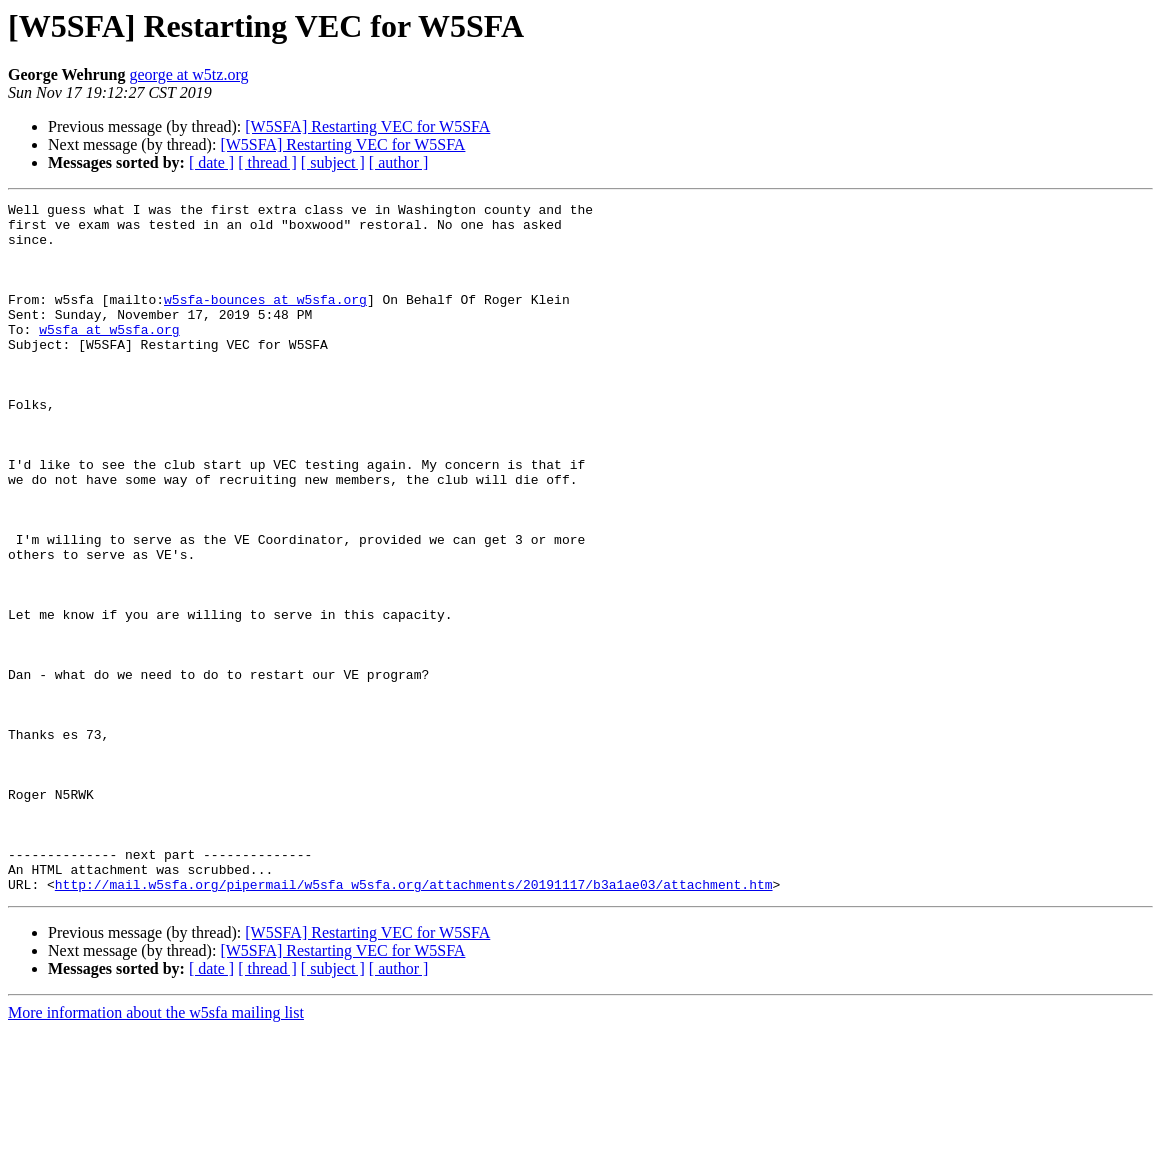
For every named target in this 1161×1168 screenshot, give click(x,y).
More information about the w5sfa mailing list (156, 1150)
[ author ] (399, 162)
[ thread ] (267, 162)
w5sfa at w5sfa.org (109, 356)
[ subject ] (333, 162)
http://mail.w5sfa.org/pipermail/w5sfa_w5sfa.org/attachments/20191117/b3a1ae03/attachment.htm (414, 1022)
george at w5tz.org (188, 74)
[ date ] (211, 162)
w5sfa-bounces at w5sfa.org (265, 320)
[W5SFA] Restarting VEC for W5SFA (367, 126)
